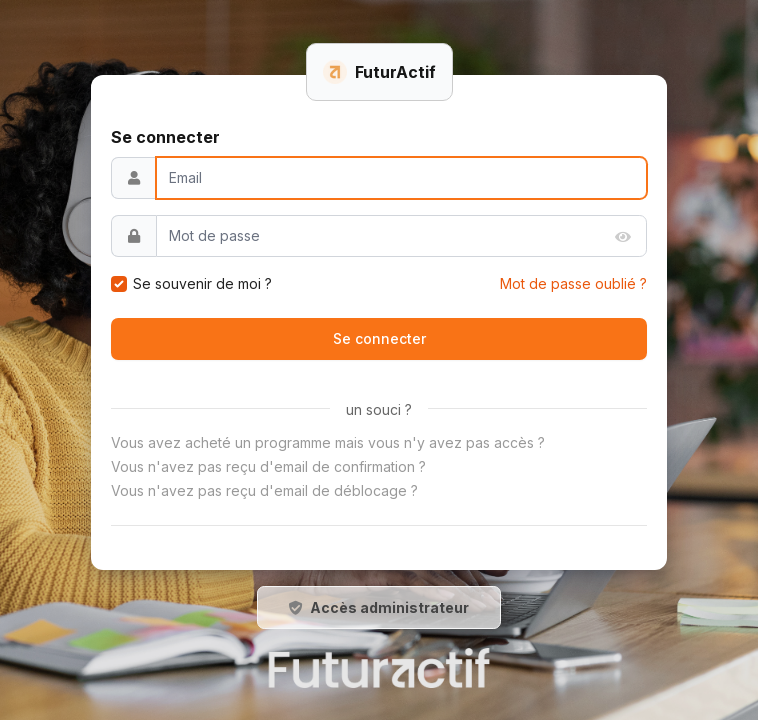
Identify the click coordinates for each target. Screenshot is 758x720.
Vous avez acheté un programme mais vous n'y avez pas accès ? (328, 442)
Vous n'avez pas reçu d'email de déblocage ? (264, 490)
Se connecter (379, 338)
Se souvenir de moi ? (202, 283)
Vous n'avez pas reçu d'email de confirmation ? (268, 466)
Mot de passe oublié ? (573, 283)
